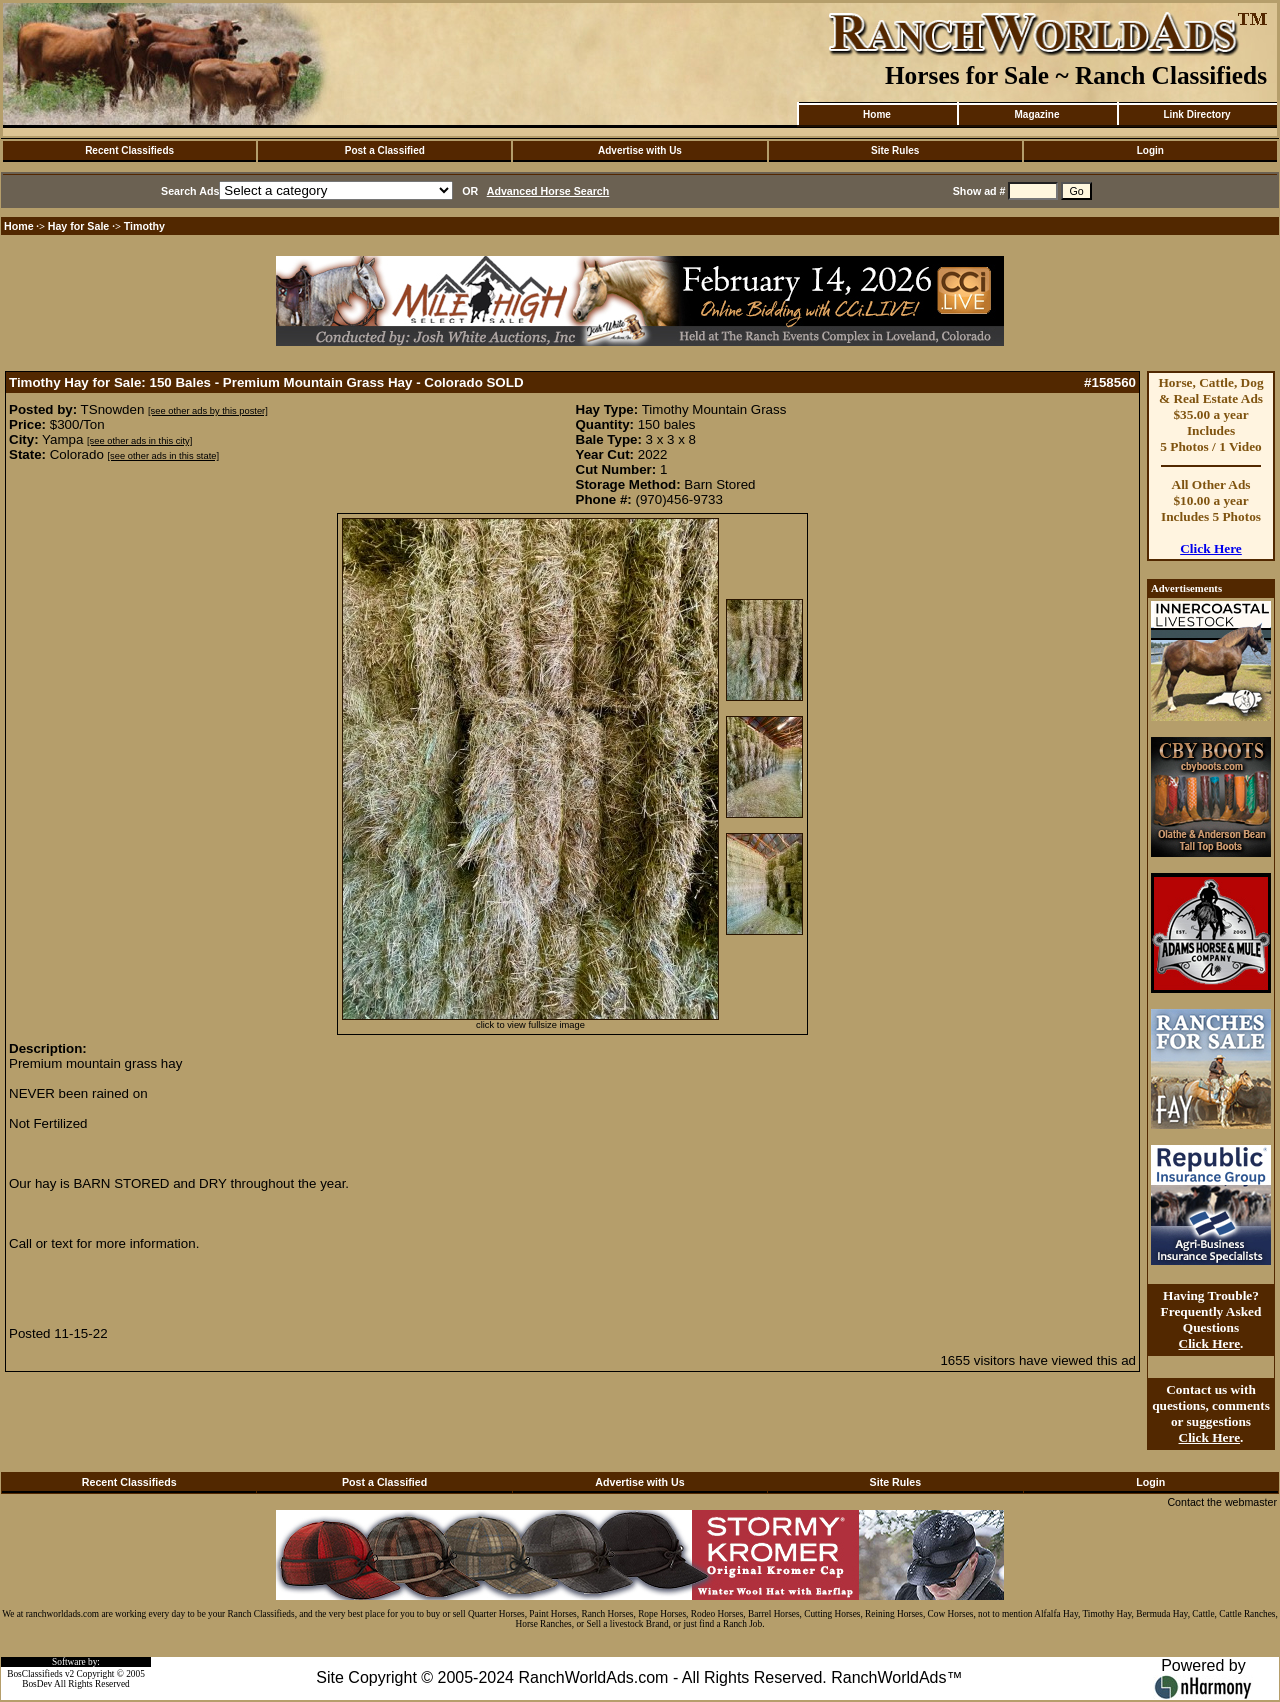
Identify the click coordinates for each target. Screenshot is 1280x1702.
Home (877, 114)
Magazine (1036, 114)
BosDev (37, 1684)
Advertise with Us (640, 150)
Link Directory (1196, 114)
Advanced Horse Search (548, 191)
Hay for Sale (80, 226)
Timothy (144, 226)
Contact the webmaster (1222, 1502)
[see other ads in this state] (163, 456)
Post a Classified (385, 150)
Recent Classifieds (129, 150)
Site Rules (895, 150)
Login (1150, 150)
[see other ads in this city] (139, 441)
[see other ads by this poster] (208, 411)
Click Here (1211, 548)
